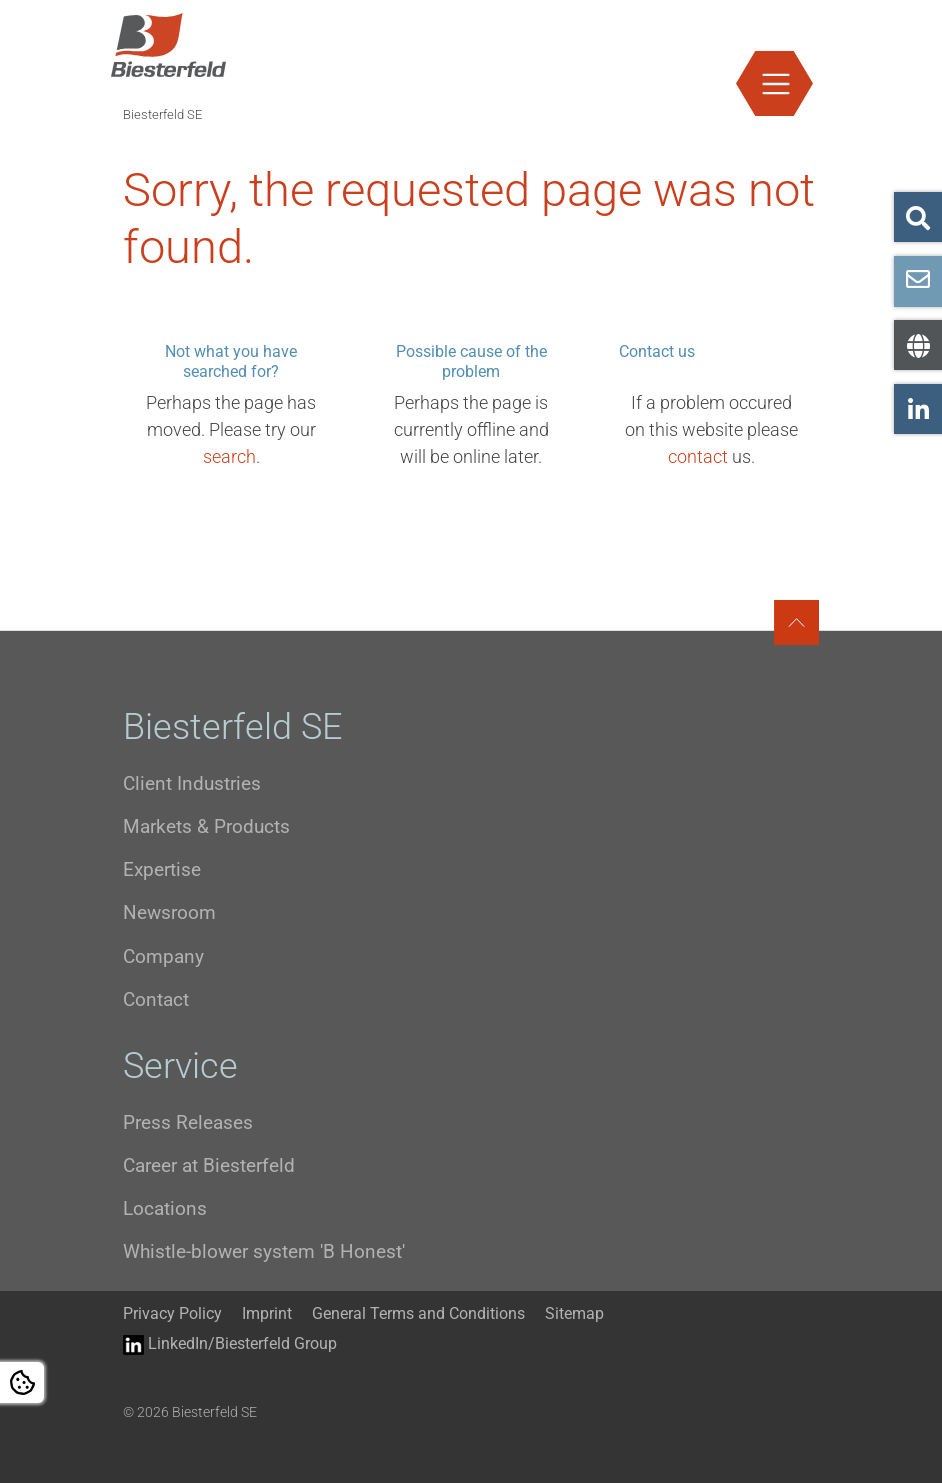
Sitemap (574, 1313)
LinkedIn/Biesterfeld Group (230, 1344)
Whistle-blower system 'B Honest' (264, 1251)
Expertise (162, 869)
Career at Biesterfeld (209, 1165)
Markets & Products (206, 826)
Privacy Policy (172, 1313)
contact (698, 456)
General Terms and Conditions (418, 1313)
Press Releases (188, 1122)
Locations (165, 1208)
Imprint (267, 1313)
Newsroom (169, 912)
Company (163, 956)
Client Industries (192, 783)
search (229, 456)
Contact (156, 999)
